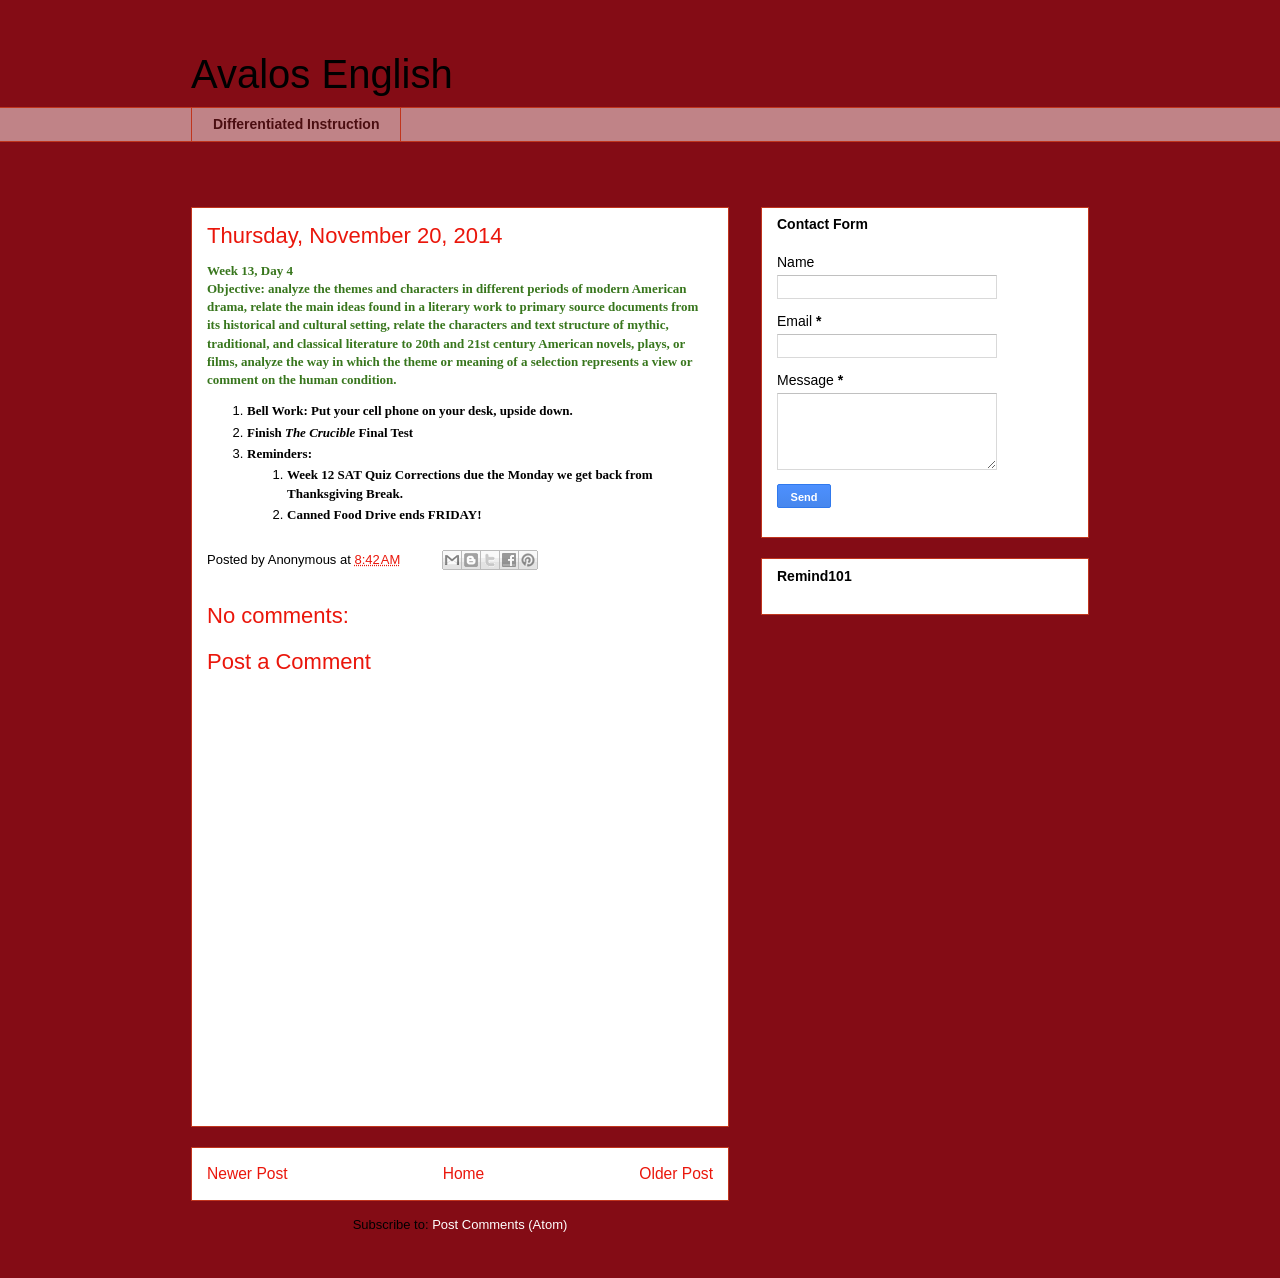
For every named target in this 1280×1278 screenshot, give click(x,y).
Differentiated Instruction (296, 124)
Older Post (676, 1173)
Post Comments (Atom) (499, 1224)
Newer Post (247, 1173)
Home (464, 1173)
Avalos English (322, 74)
